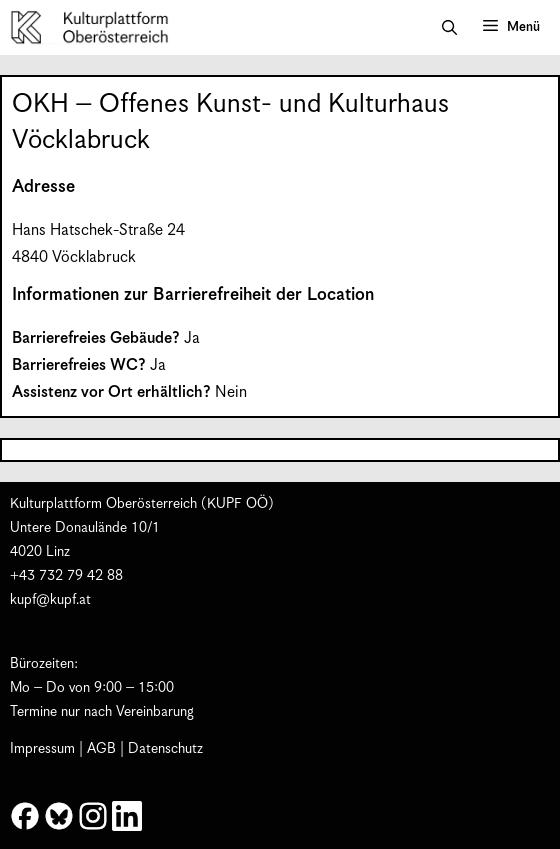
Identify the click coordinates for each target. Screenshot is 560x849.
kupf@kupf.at (50, 600)
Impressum (42, 749)
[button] (449, 28)
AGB (101, 749)
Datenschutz (165, 749)
